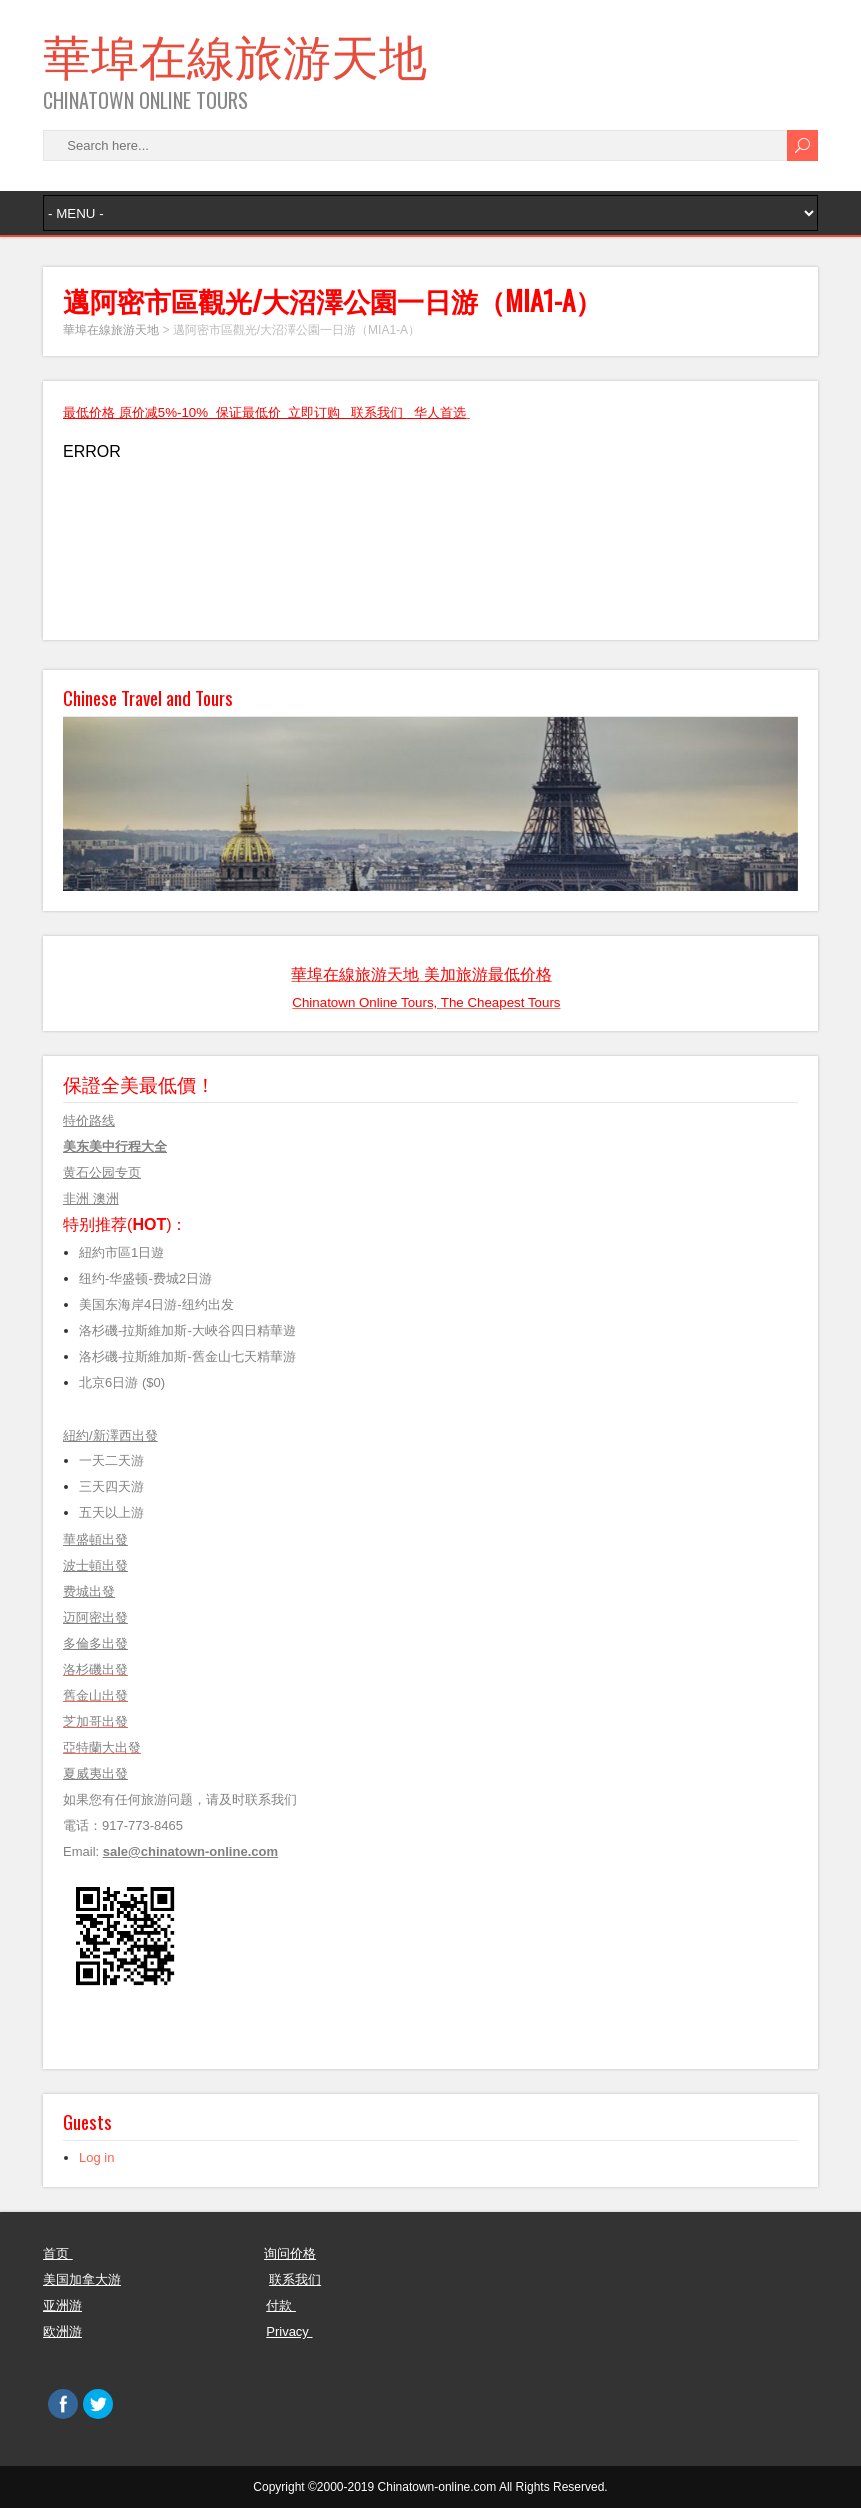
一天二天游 (111, 1460)
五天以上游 (117, 1512)
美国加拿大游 (82, 2279)
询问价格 (290, 2253)
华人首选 (440, 412)
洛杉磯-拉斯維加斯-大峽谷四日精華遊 (187, 1330)
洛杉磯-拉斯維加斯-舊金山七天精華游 (187, 1356)
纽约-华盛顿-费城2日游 (145, 1278)
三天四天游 (111, 1486)
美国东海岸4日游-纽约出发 (160, 1304)
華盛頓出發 (95, 1539)
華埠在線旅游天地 (235, 53)
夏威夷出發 (95, 1773)
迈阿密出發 (95, 1617)
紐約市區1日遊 (121, 1252)
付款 (281, 2305)
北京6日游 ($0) (122, 1382)
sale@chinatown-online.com (190, 1851)
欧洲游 (62, 2331)
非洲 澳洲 (91, 1198)
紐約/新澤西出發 (110, 1435)
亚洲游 (62, 2305)
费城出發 (89, 1591)
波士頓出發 (95, 1565)
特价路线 (89, 1120)
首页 (58, 2253)
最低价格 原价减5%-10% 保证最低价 (175, 412)
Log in (96, 2157)
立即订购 (314, 412)
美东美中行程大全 (115, 1146)
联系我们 (379, 412)
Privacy (289, 2331)
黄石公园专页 (102, 1172)
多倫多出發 (95, 1643)
